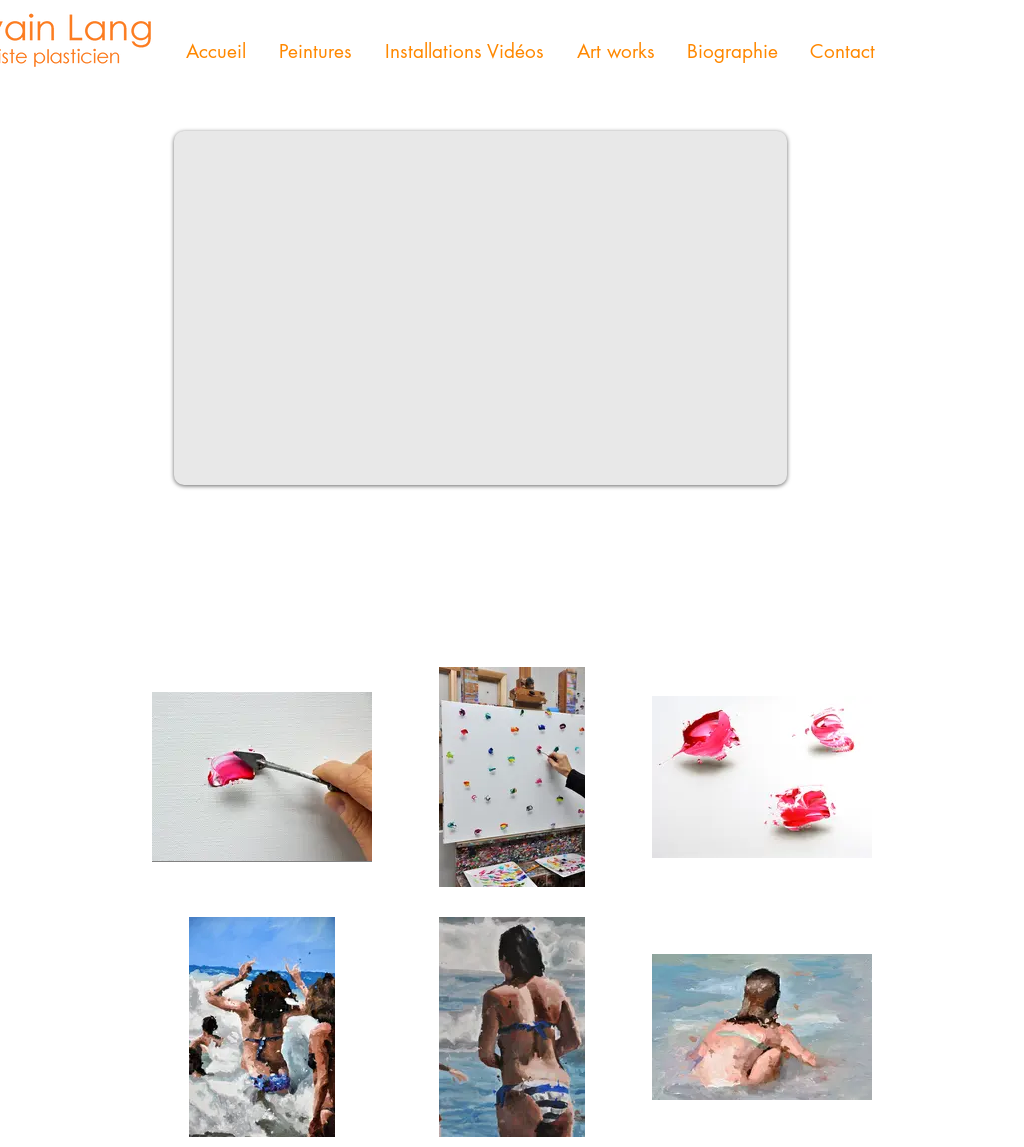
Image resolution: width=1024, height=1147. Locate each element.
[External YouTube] (480, 308)
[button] (315, 52)
